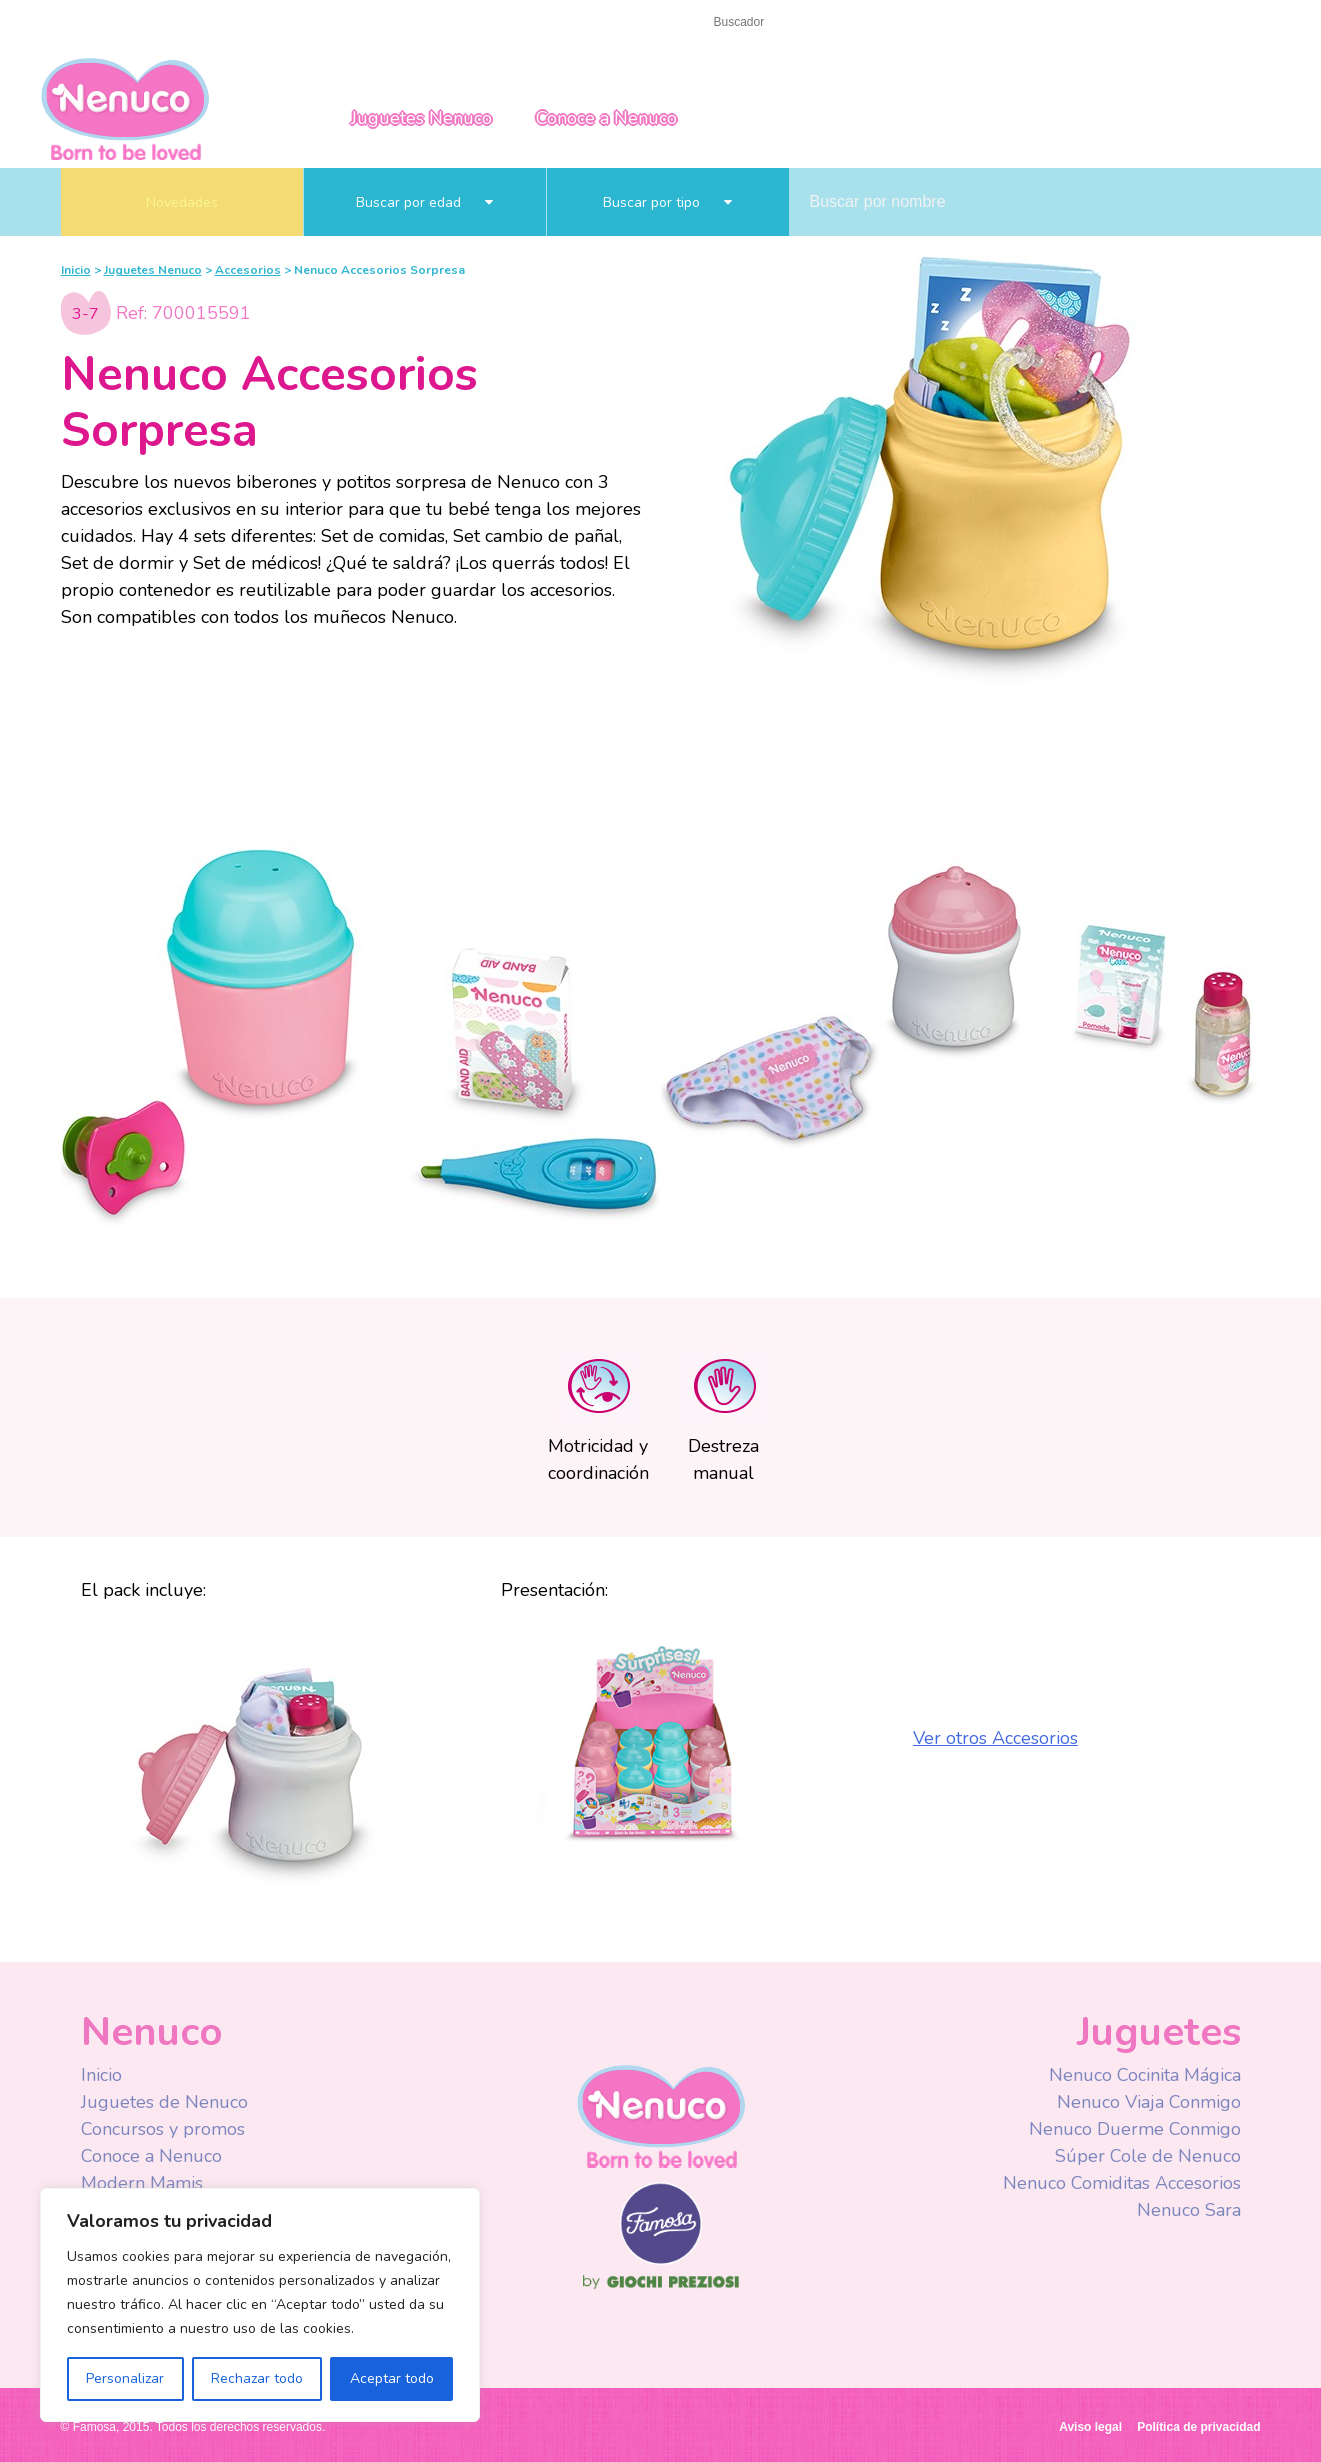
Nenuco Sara (1189, 2210)
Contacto (154, 21)
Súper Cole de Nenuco (1148, 2156)
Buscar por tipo (667, 202)
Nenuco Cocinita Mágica (1145, 2075)
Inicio (79, 21)
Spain (1136, 23)
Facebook (943, 24)
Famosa (661, 2260)
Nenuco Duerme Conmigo (1135, 2129)
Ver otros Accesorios (995, 1738)
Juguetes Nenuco (421, 118)
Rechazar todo (257, 2378)
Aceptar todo (392, 2378)
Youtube (983, 24)
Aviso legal (1090, 2427)
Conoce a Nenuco (606, 118)
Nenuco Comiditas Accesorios (1122, 2183)
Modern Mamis (142, 2183)
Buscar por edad (424, 202)
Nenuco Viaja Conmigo (1149, 2102)
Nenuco (125, 107)
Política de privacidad (1198, 2427)
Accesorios (248, 270)
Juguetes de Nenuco (164, 2102)
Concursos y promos (163, 2129)
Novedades (182, 202)
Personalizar (125, 2378)
